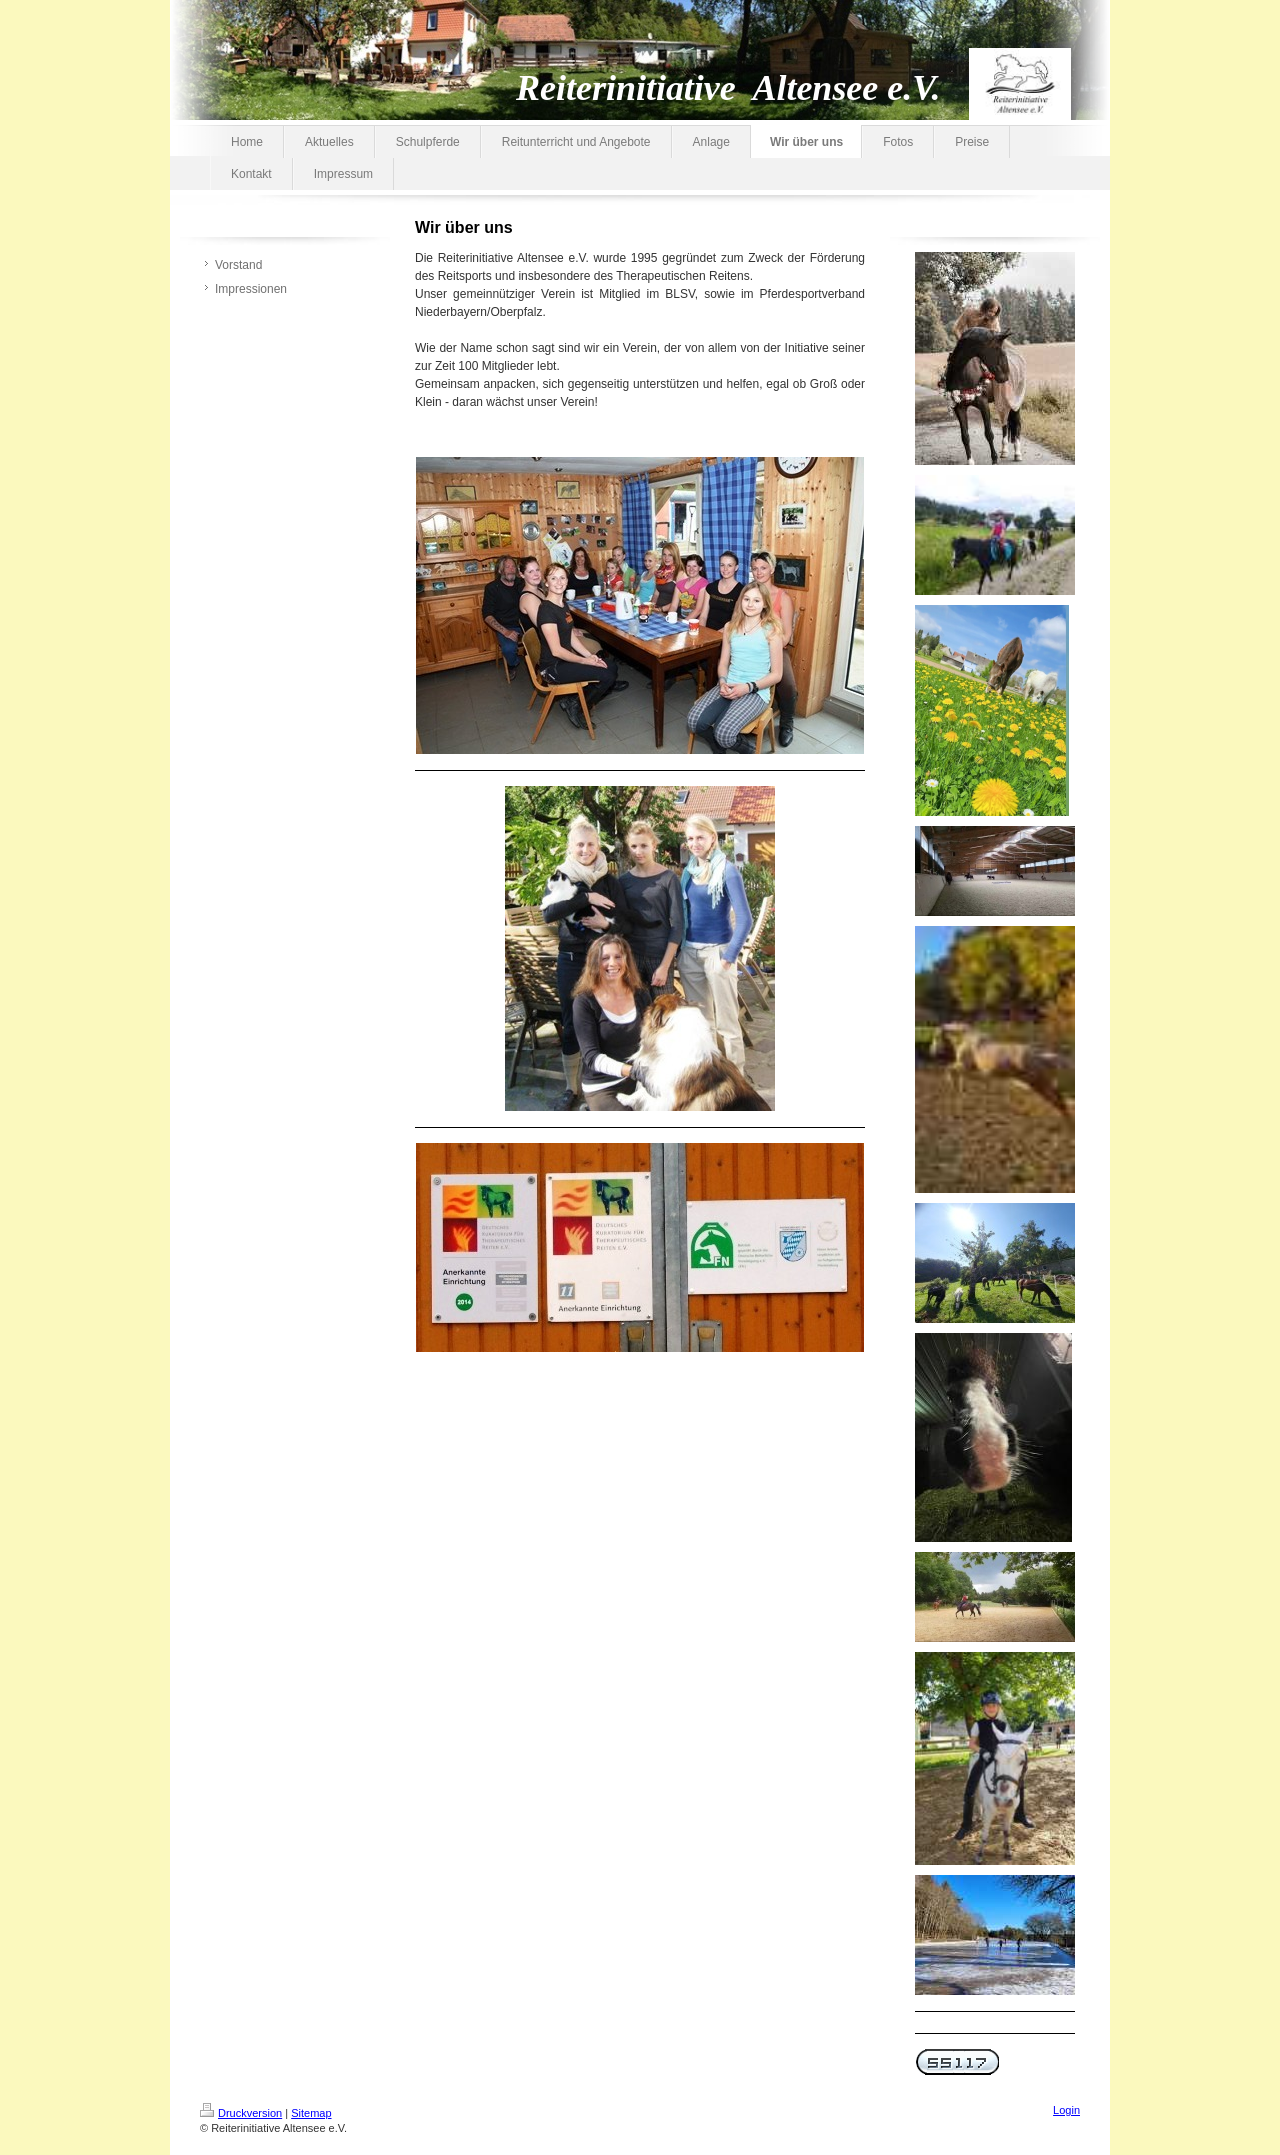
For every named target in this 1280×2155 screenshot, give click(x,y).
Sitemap (311, 2113)
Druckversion (241, 2113)
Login (1066, 2110)
